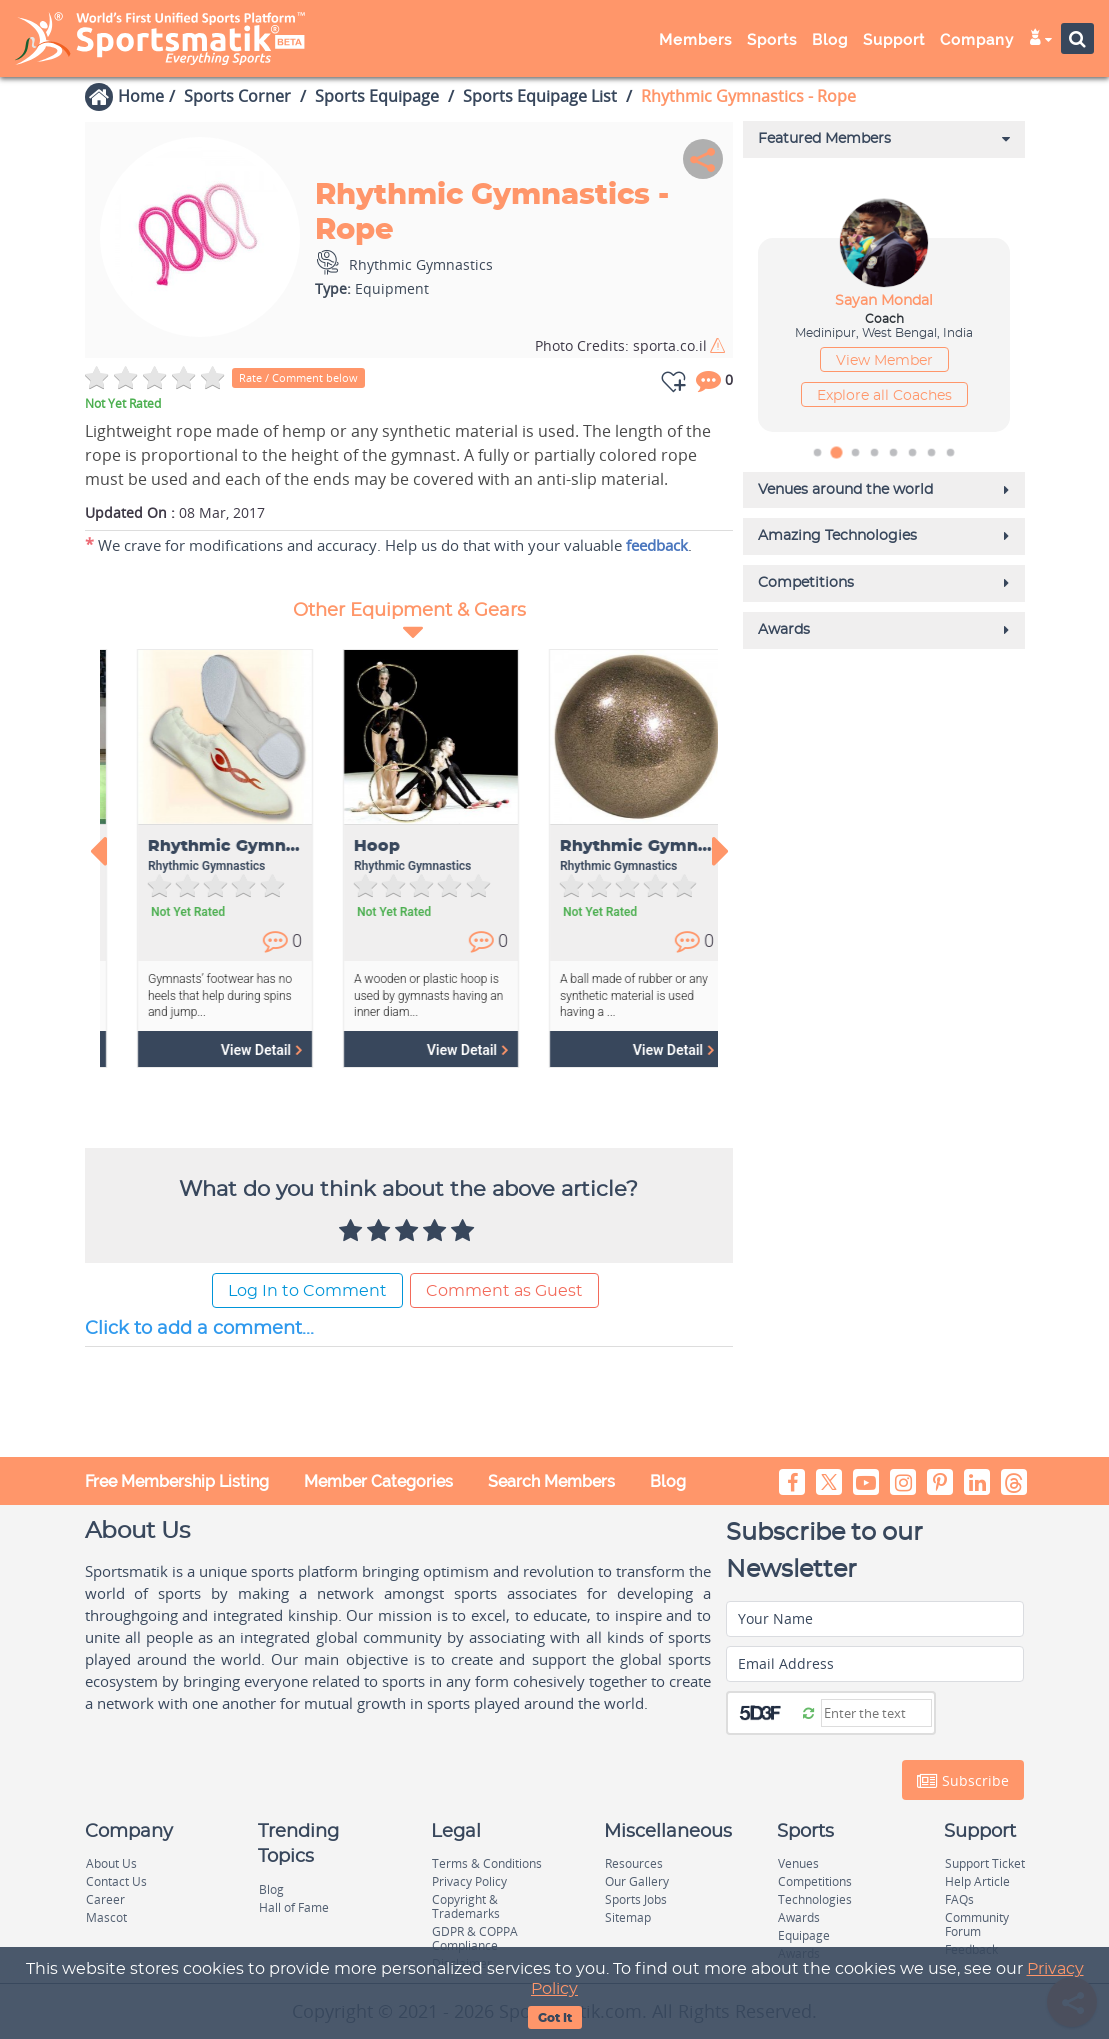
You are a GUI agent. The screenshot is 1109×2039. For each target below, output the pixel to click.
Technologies (815, 1899)
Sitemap (628, 1917)
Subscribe (963, 1781)
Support (894, 40)
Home (141, 96)
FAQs (959, 1899)
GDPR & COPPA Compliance (475, 1938)
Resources (634, 1863)
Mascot (106, 1917)
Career (105, 1899)
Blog (830, 40)
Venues (798, 1863)
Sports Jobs (636, 1899)
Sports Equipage (377, 96)
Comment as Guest (504, 1291)
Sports (772, 40)
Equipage (804, 1935)
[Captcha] (876, 1713)
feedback (657, 545)
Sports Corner (237, 96)
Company (977, 40)
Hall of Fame (294, 1907)
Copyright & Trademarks (466, 1906)
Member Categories (378, 1481)
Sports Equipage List (540, 96)
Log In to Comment (307, 1291)
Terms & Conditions (487, 1863)
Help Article (977, 1881)
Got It (555, 2018)
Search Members (551, 1481)
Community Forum (977, 1924)
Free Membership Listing (177, 1481)
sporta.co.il (621, 345)
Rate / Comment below (298, 377)
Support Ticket (985, 1863)
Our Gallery (637, 1881)
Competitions (815, 1881)
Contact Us (116, 1881)
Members (695, 40)
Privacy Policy (469, 1881)
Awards (799, 1917)
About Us (111, 1863)
